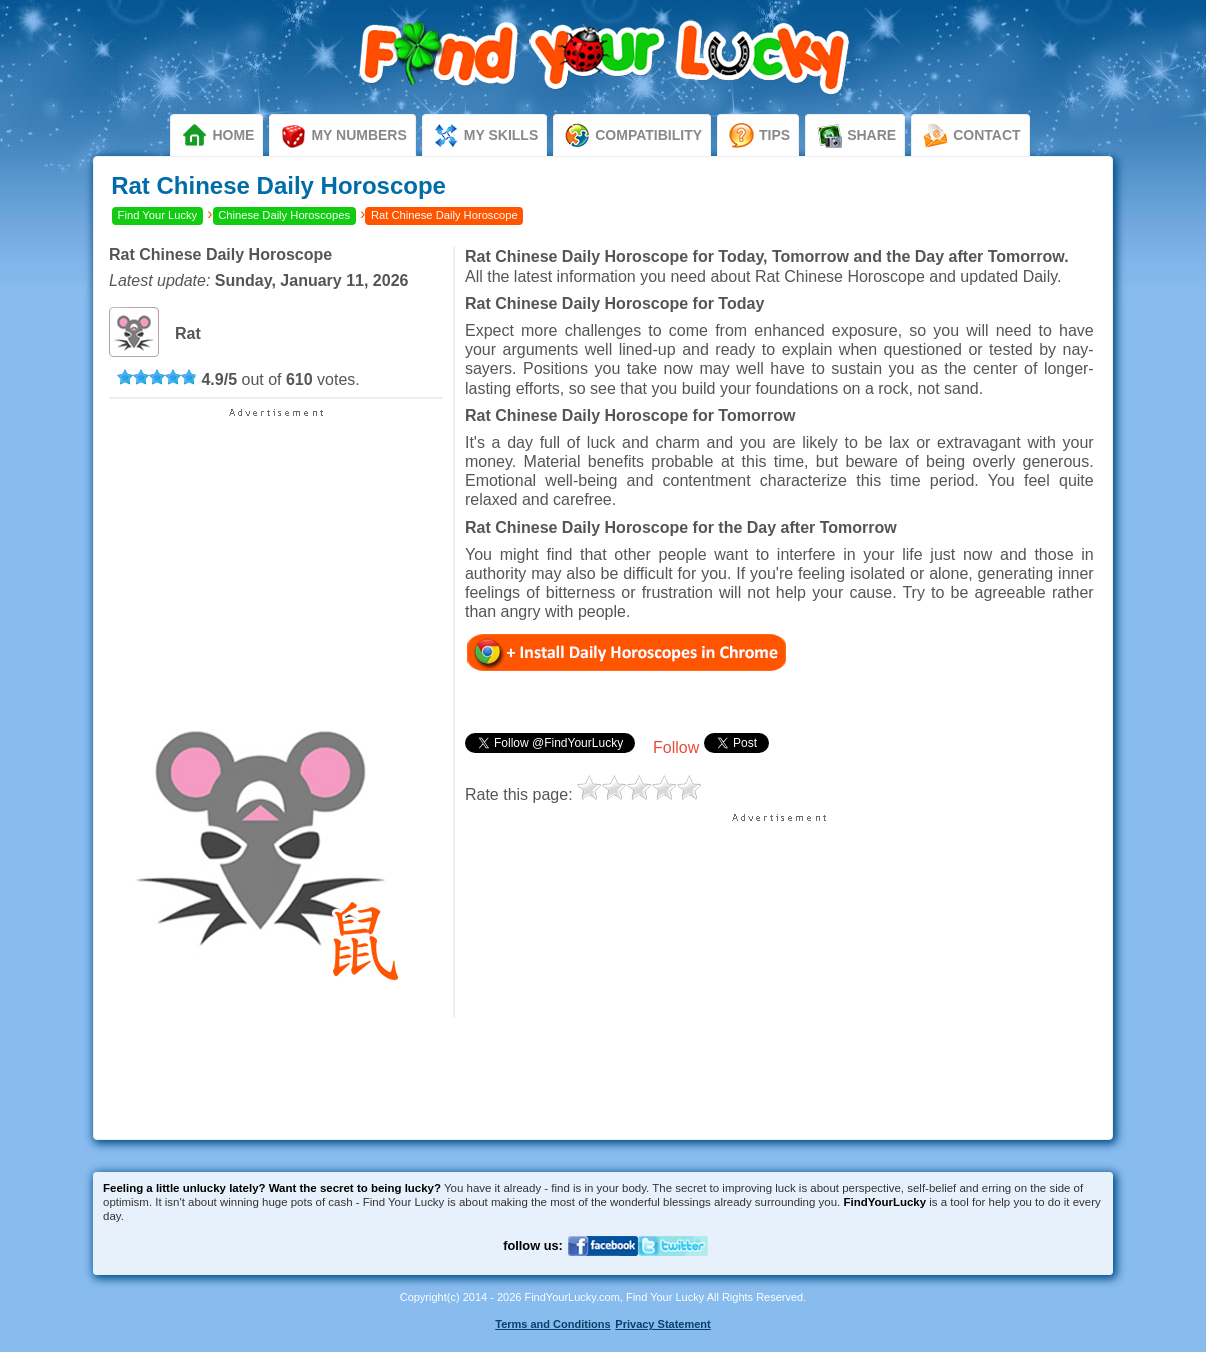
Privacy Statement (662, 1324)
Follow (676, 747)
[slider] (157, 377)
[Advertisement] (276, 544)
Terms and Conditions (552, 1324)
